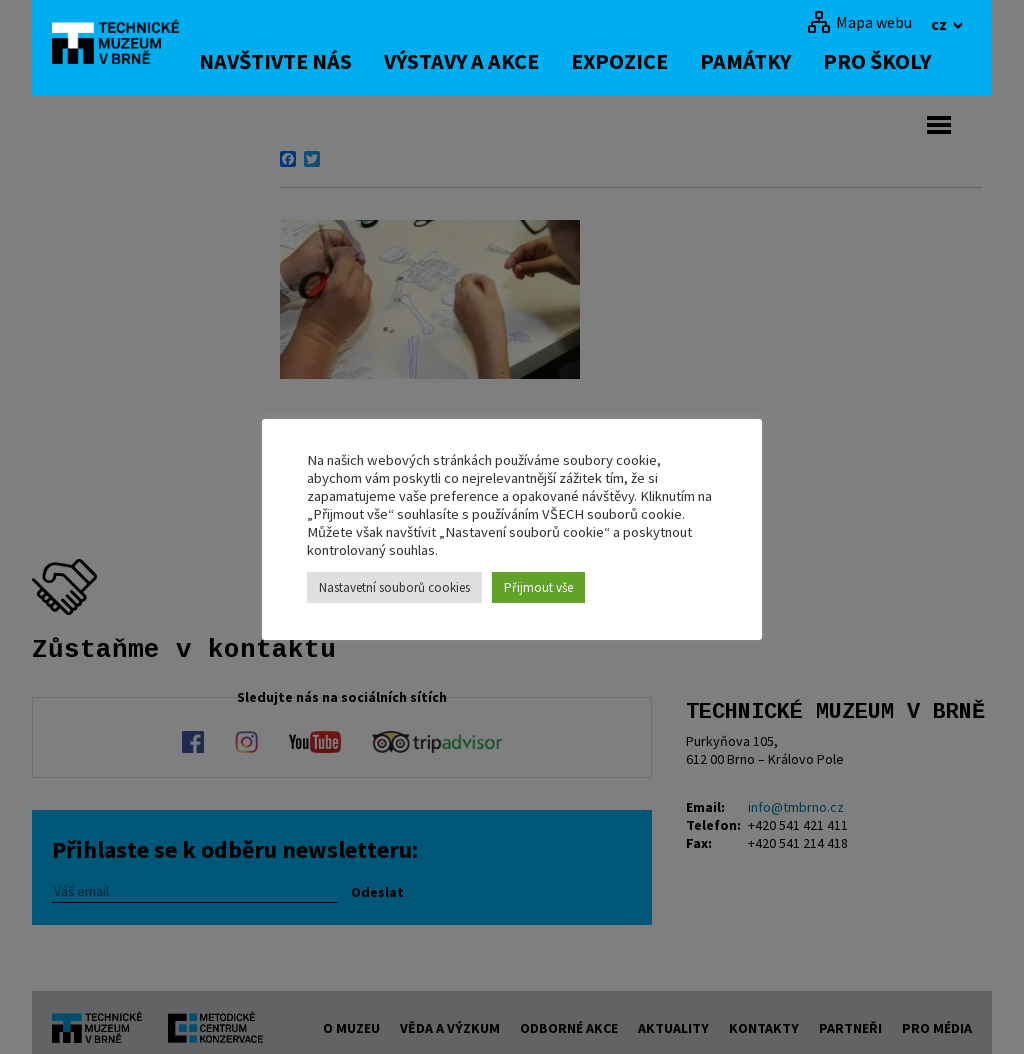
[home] (126, 45)
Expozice (640, 61)
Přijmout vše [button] (538, 587)
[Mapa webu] (859, 22)
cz (940, 24)
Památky (766, 61)
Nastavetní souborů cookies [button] (394, 587)
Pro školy (898, 61)
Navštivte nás (296, 61)
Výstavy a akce (482, 61)
